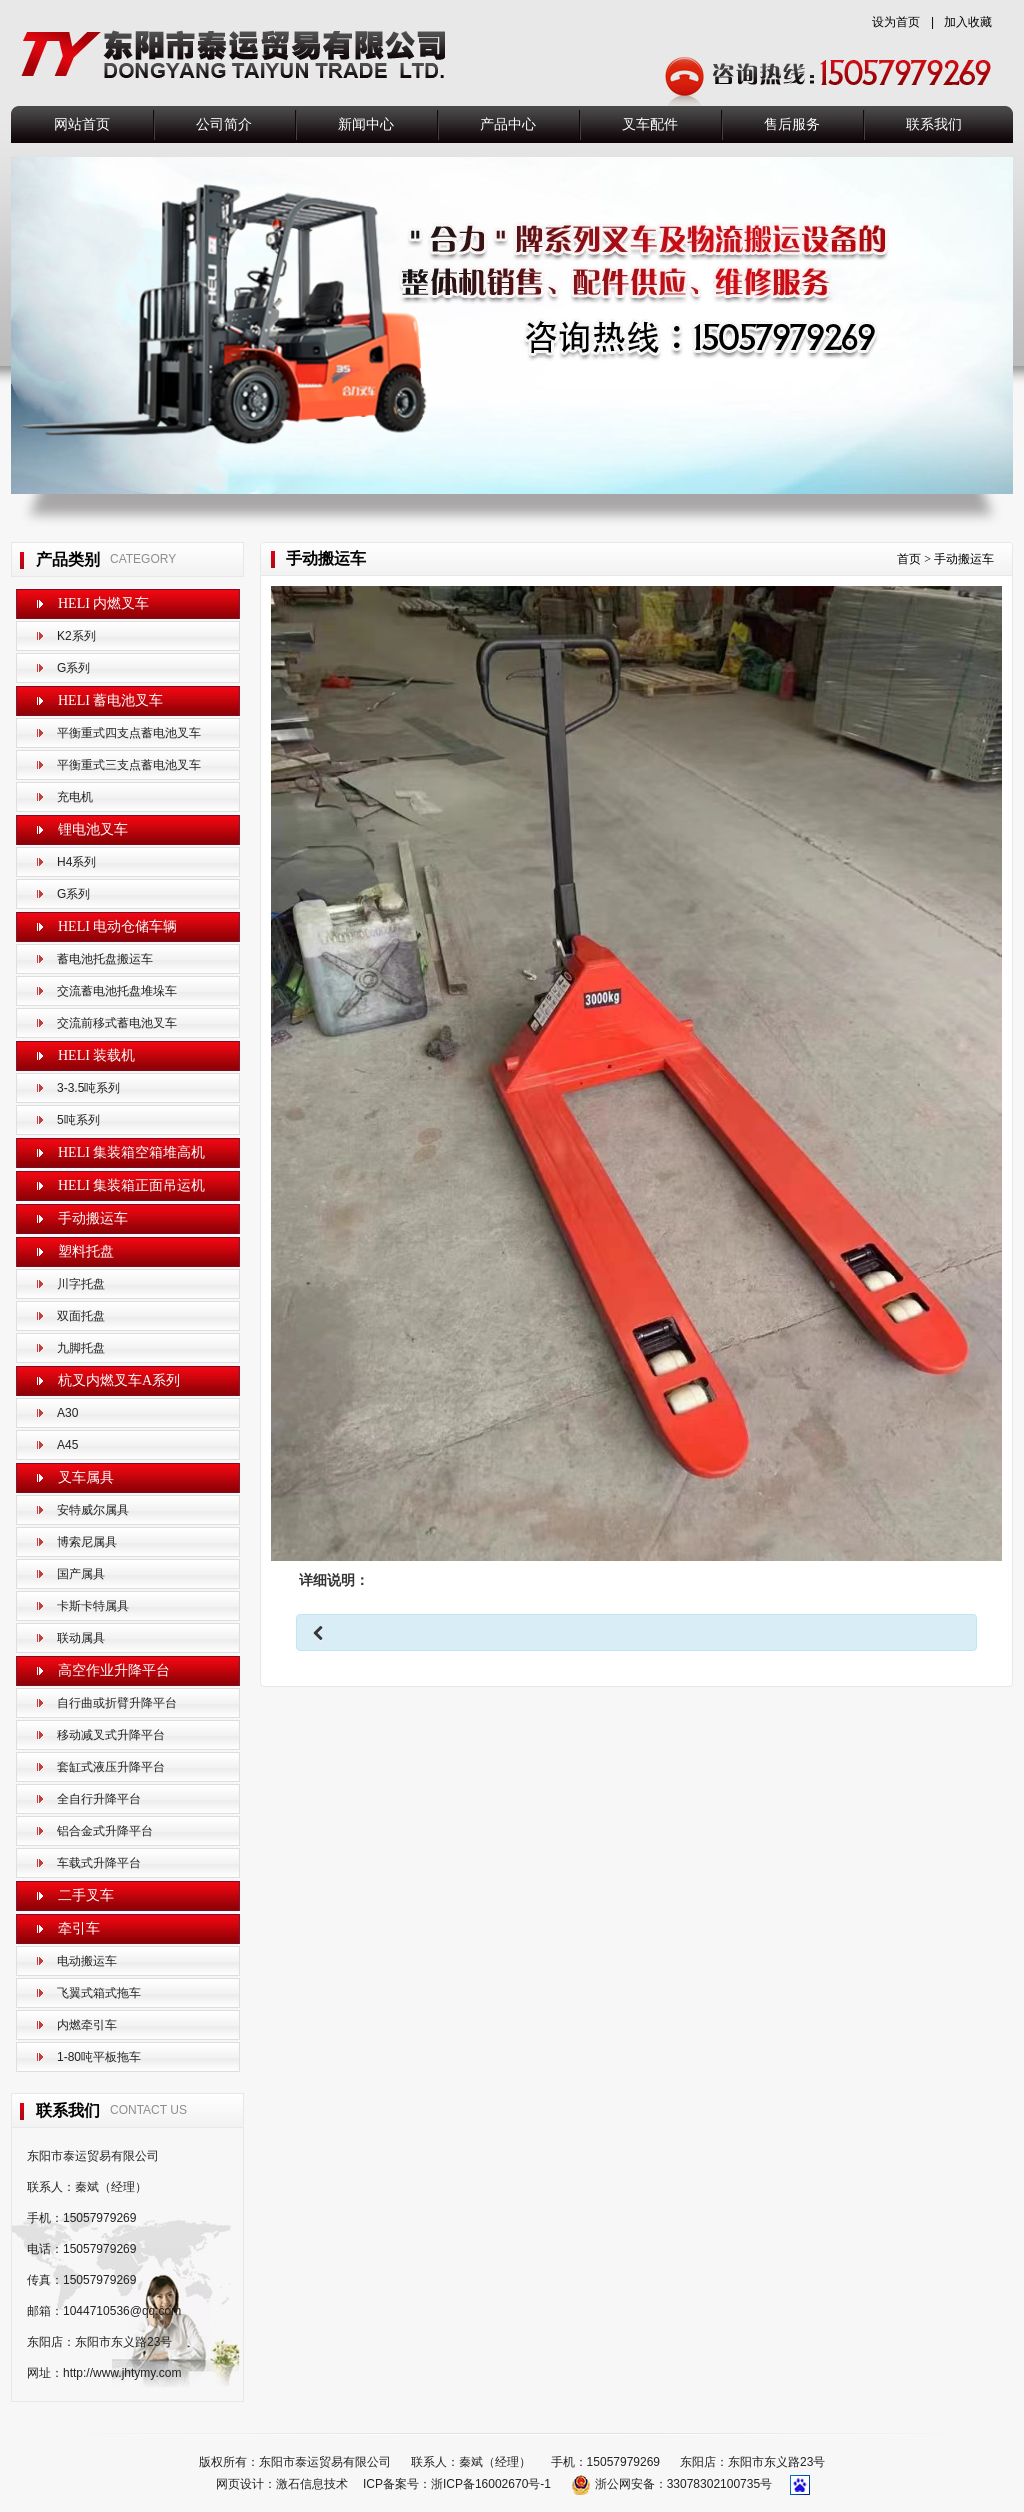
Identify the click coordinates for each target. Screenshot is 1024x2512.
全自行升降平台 (99, 1799)
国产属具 (81, 1574)
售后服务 (792, 124)
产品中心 (508, 124)
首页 (909, 559)
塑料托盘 (86, 1251)
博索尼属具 (87, 1542)
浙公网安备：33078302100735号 (673, 2484)
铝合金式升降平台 (105, 1831)
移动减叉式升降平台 (111, 1735)
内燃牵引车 (87, 2025)
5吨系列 (78, 1120)
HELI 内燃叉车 (103, 603)
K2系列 (76, 636)
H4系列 (76, 862)
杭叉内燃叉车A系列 (119, 1380)
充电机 (75, 797)
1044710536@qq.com (122, 2311)
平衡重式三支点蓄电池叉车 (129, 765)
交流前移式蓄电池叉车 (117, 1023)
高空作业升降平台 (114, 1670)
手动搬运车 (93, 1218)
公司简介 (224, 124)
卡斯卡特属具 (93, 1606)
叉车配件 (650, 124)
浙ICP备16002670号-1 (491, 2484)
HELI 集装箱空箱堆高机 (131, 1152)
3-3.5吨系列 (88, 1088)
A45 (67, 1445)
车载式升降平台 (99, 1863)
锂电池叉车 (93, 829)
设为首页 (896, 22)
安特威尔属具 (93, 1510)
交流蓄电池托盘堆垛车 (117, 991)
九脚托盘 (81, 1348)
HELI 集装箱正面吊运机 (131, 1185)
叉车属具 (86, 1477)
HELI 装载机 (96, 1055)
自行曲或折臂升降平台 (117, 1703)
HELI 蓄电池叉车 (110, 700)
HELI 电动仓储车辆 (117, 926)
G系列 (73, 668)
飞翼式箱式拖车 (99, 1993)
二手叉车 (86, 1895)
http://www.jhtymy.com (122, 2373)
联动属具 (81, 1638)
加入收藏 (968, 22)
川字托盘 (81, 1284)
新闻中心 (366, 124)
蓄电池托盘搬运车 (105, 959)
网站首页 (82, 124)
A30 (67, 1413)
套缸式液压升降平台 (111, 1767)
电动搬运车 (87, 1961)
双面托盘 (81, 1316)
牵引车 (79, 1928)
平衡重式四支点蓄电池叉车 (129, 733)
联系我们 (934, 124)
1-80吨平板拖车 (99, 2057)
